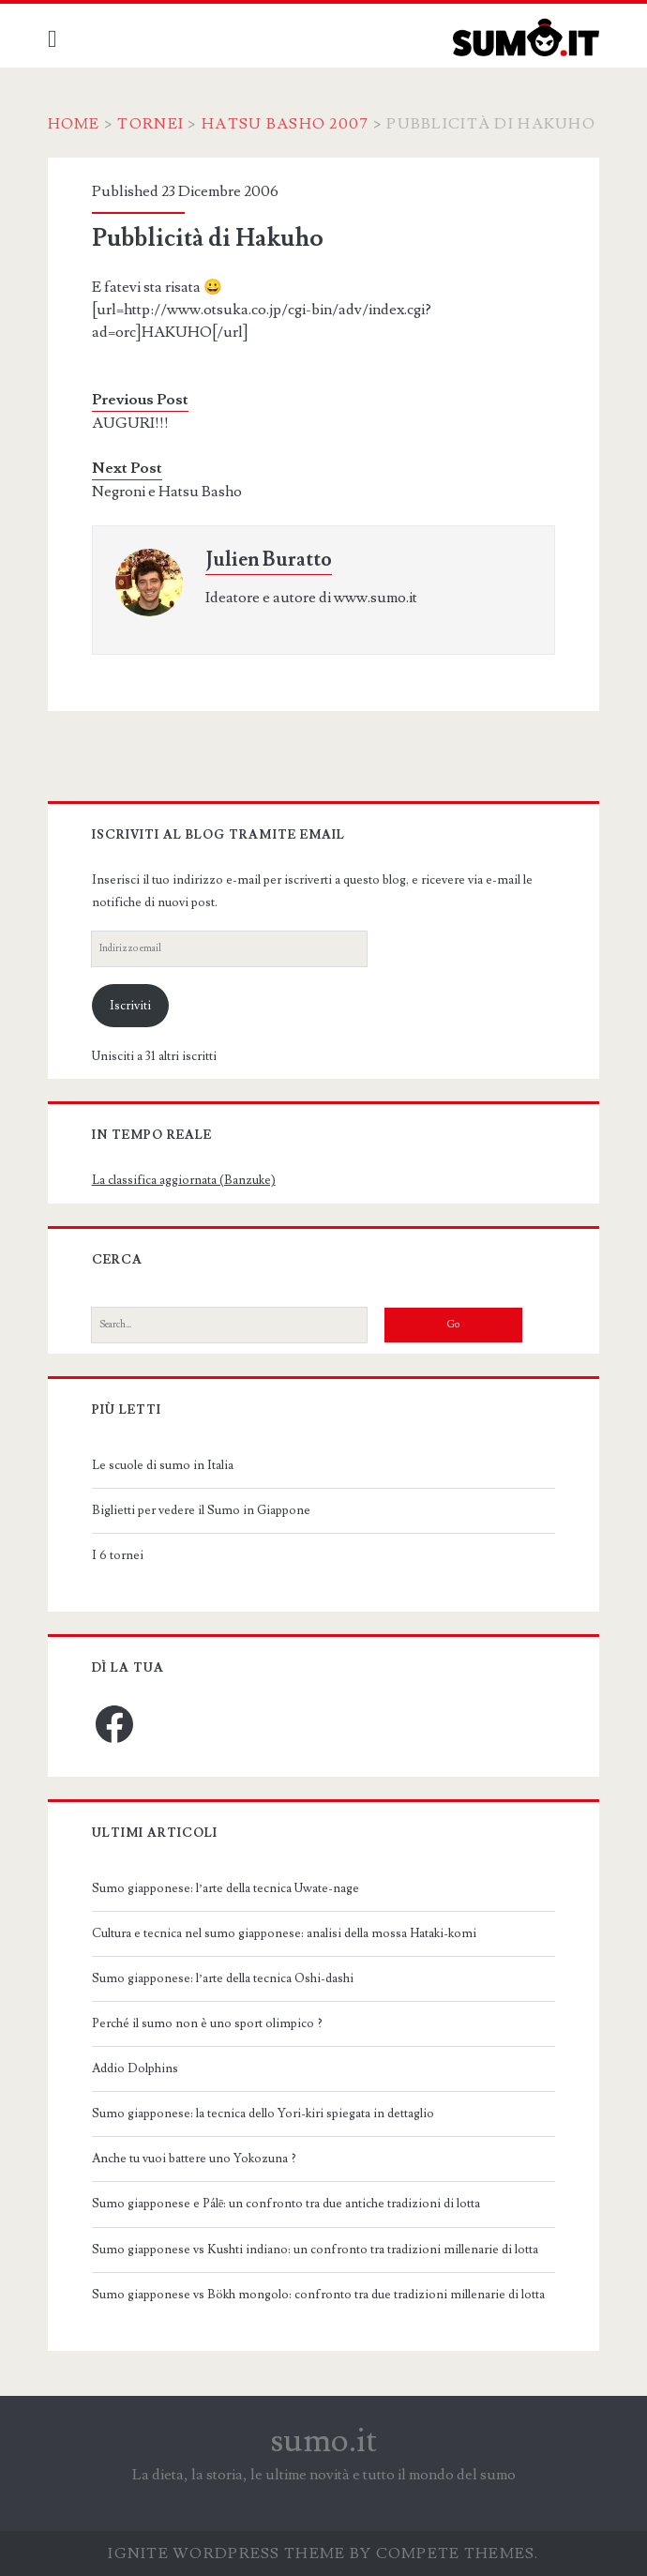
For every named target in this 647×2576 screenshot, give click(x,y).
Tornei (151, 123)
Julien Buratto (268, 559)
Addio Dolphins (135, 2068)
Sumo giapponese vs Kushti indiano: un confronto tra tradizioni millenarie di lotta (315, 2249)
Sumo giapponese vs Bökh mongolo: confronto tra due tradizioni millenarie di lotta (318, 2294)
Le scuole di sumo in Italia (162, 1465)
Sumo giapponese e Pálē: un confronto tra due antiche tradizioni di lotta (286, 2203)
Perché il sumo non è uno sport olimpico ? (207, 2023)
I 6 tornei (117, 1555)
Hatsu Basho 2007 (286, 123)
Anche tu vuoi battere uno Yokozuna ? (194, 2158)
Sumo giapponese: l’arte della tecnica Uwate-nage (225, 1888)
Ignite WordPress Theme (226, 2553)
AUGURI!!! (130, 423)
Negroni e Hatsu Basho (167, 491)
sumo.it (324, 2440)
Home (74, 123)
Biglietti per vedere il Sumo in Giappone (201, 1510)
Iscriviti (130, 1005)
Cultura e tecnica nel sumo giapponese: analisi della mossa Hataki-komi (284, 1933)
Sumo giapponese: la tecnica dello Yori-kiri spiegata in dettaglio (263, 2113)
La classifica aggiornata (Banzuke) (184, 1180)
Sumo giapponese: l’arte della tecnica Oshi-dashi (223, 1978)
